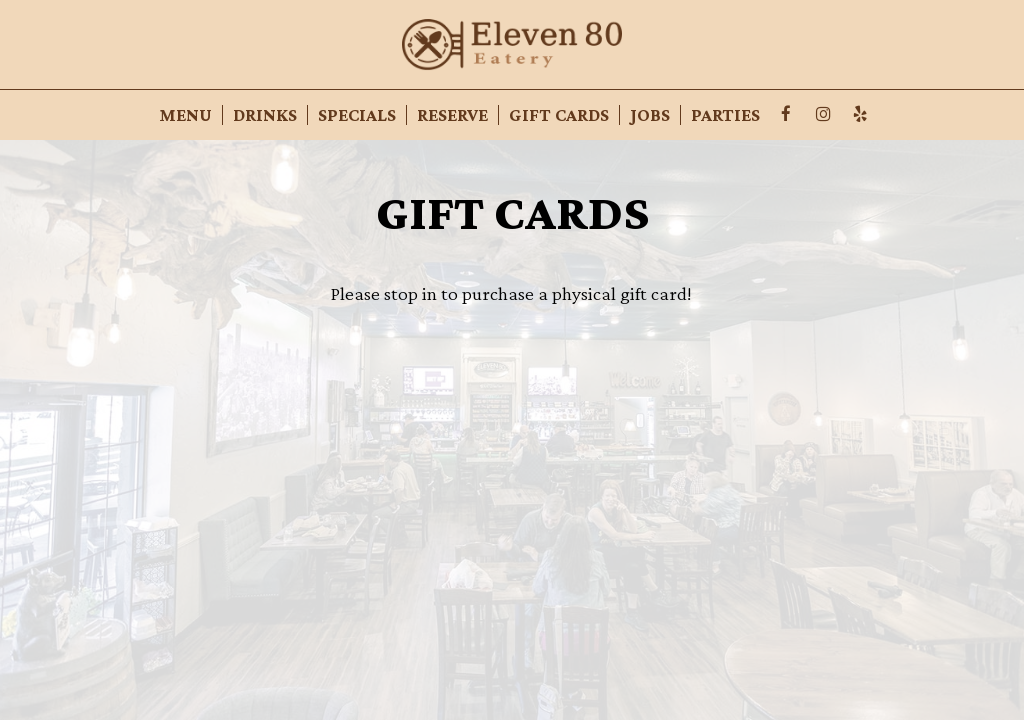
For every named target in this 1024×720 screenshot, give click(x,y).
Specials (357, 115)
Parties (725, 115)
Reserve (452, 115)
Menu (185, 115)
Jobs (650, 115)
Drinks (265, 115)
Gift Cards (559, 115)
